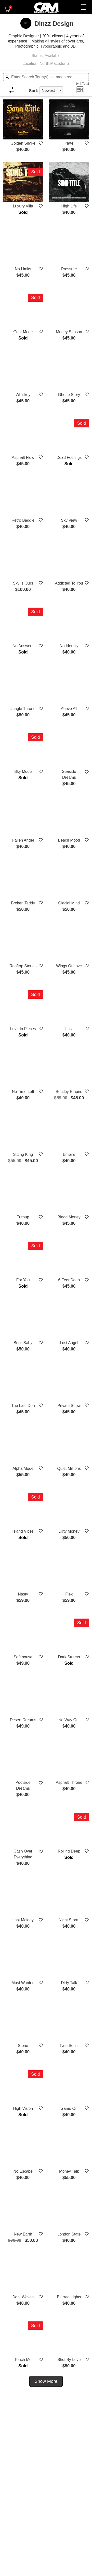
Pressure (69, 269)
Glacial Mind (69, 903)
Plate (69, 143)
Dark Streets (69, 1657)
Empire (69, 1154)
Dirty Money (69, 1531)
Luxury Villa (23, 206)
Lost (69, 1029)
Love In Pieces (23, 1029)
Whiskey (23, 395)
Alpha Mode (23, 1468)
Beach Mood (69, 840)
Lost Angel (69, 1343)
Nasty (23, 1594)
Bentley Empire (69, 1092)
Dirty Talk (69, 1983)
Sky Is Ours (23, 583)
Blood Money (69, 1217)
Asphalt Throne (69, 1782)
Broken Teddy (23, 903)
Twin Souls (69, 2046)
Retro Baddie (23, 520)
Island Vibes (23, 1531)
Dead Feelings (69, 457)
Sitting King (23, 1154)
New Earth (23, 2234)
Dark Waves (23, 2297)
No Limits (23, 269)
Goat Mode (23, 332)
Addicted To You (69, 583)
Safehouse (22, 1657)
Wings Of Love (69, 966)
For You (23, 1280)
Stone (23, 2046)
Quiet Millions (69, 1468)
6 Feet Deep (69, 1280)
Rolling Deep (69, 1851)
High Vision (23, 2108)
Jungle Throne (23, 709)
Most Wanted (23, 1983)
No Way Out (69, 1720)
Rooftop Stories (23, 966)
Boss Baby (23, 1343)
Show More (46, 2381)
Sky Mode (23, 771)
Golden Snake (23, 143)
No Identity (69, 646)
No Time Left (23, 1092)
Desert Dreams (23, 1720)
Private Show (68, 1406)
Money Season (69, 332)
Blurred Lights (69, 2297)
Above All (69, 709)
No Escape (23, 2171)
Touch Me (22, 2360)
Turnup (23, 1217)
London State (69, 2234)
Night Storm (69, 1920)
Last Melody (23, 1920)
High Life (69, 206)
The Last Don (23, 1406)
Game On (69, 2108)
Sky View (69, 520)
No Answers (23, 646)
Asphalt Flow (23, 457)
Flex (69, 1594)
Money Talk (69, 2171)
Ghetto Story (69, 395)
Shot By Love (69, 2360)
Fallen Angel (23, 840)
